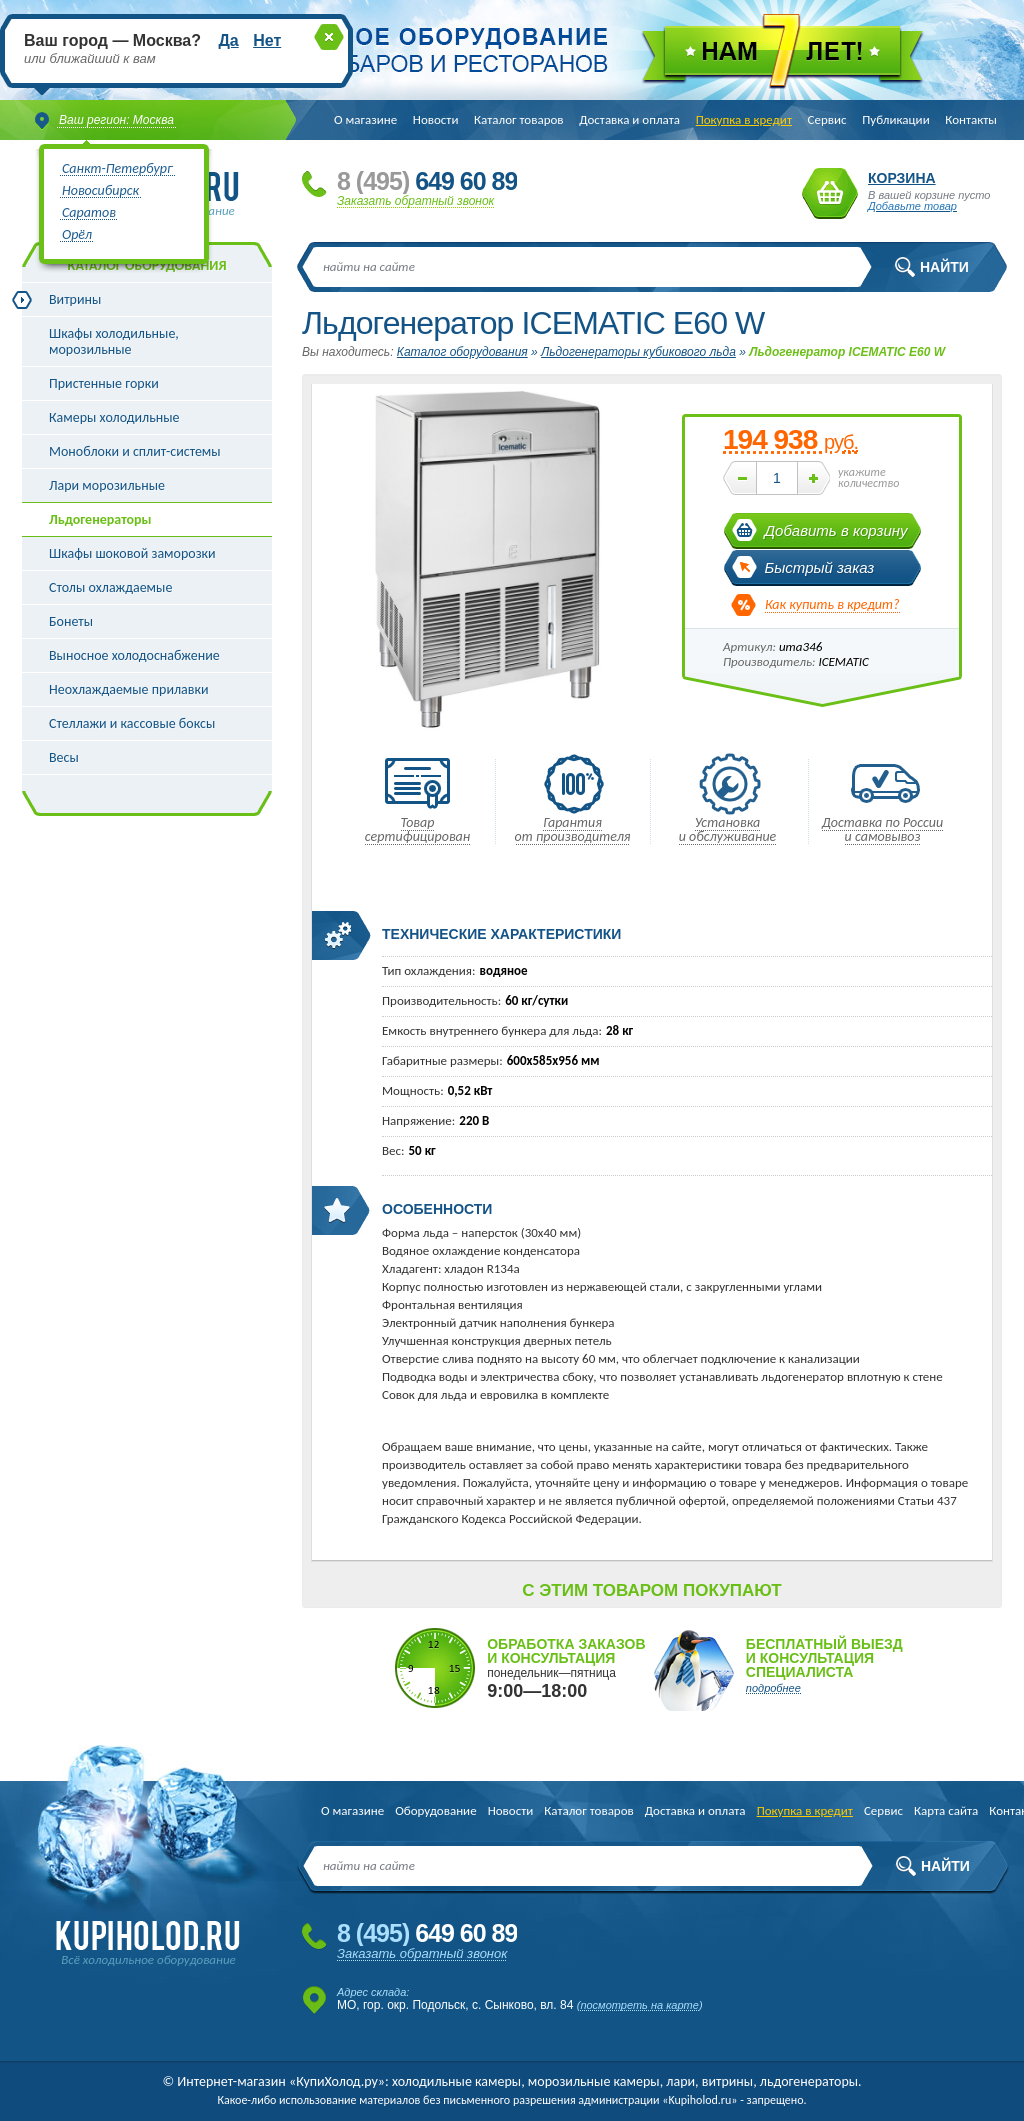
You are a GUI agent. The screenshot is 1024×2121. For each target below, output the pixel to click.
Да (228, 40)
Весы (64, 757)
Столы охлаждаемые (110, 587)
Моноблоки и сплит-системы (135, 451)
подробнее (773, 1688)
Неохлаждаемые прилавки (129, 689)
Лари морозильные (107, 485)
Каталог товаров (519, 119)
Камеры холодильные (114, 417)
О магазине (365, 119)
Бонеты (71, 621)
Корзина (830, 193)
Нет (267, 40)
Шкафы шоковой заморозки (132, 553)
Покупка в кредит (744, 119)
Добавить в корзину (836, 530)
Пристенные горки (104, 383)
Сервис (827, 119)
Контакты (971, 119)
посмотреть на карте (639, 2005)
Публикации (895, 119)
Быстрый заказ (820, 567)
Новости (436, 119)
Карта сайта (946, 1810)
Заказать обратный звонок (415, 201)
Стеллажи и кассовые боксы (132, 723)
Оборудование (435, 1810)
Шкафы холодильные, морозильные (114, 341)
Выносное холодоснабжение (134, 655)
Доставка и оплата (629, 119)
